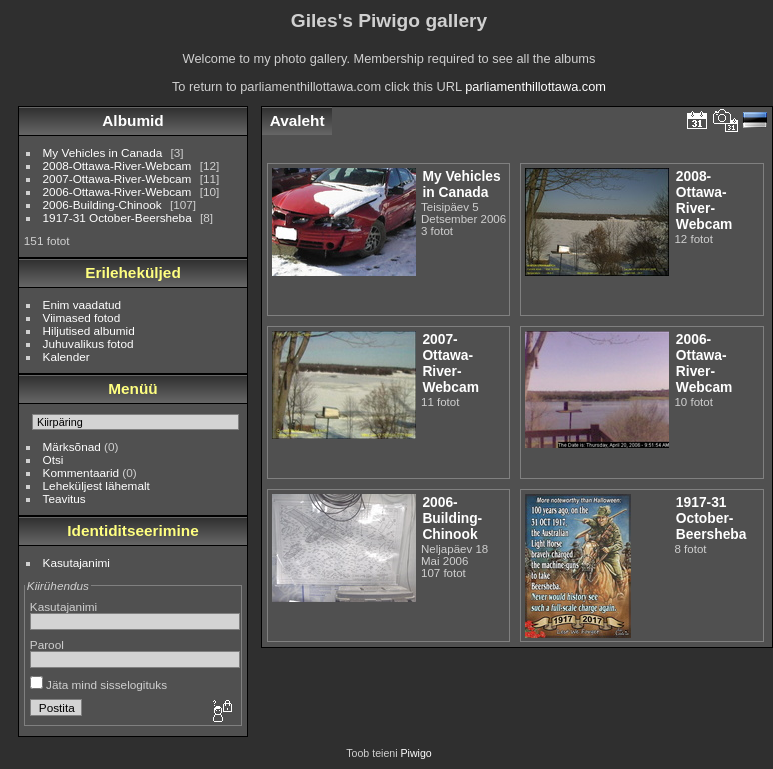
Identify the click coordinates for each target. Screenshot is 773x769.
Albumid (132, 120)
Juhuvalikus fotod (88, 343)
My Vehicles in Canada (103, 152)
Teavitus (64, 498)
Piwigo (416, 753)
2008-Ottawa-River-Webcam (117, 165)
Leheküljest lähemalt (96, 485)
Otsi (53, 459)
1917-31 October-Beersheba (117, 217)
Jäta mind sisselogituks (98, 684)
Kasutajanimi (76, 562)
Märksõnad (72, 446)
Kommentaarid (81, 472)
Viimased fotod (82, 317)
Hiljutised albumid (89, 330)
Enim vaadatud (82, 304)
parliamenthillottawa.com (535, 86)
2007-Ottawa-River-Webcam (117, 178)
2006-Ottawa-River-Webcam (117, 191)
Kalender (66, 356)
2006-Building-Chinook (102, 204)
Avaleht (297, 120)
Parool (47, 644)
